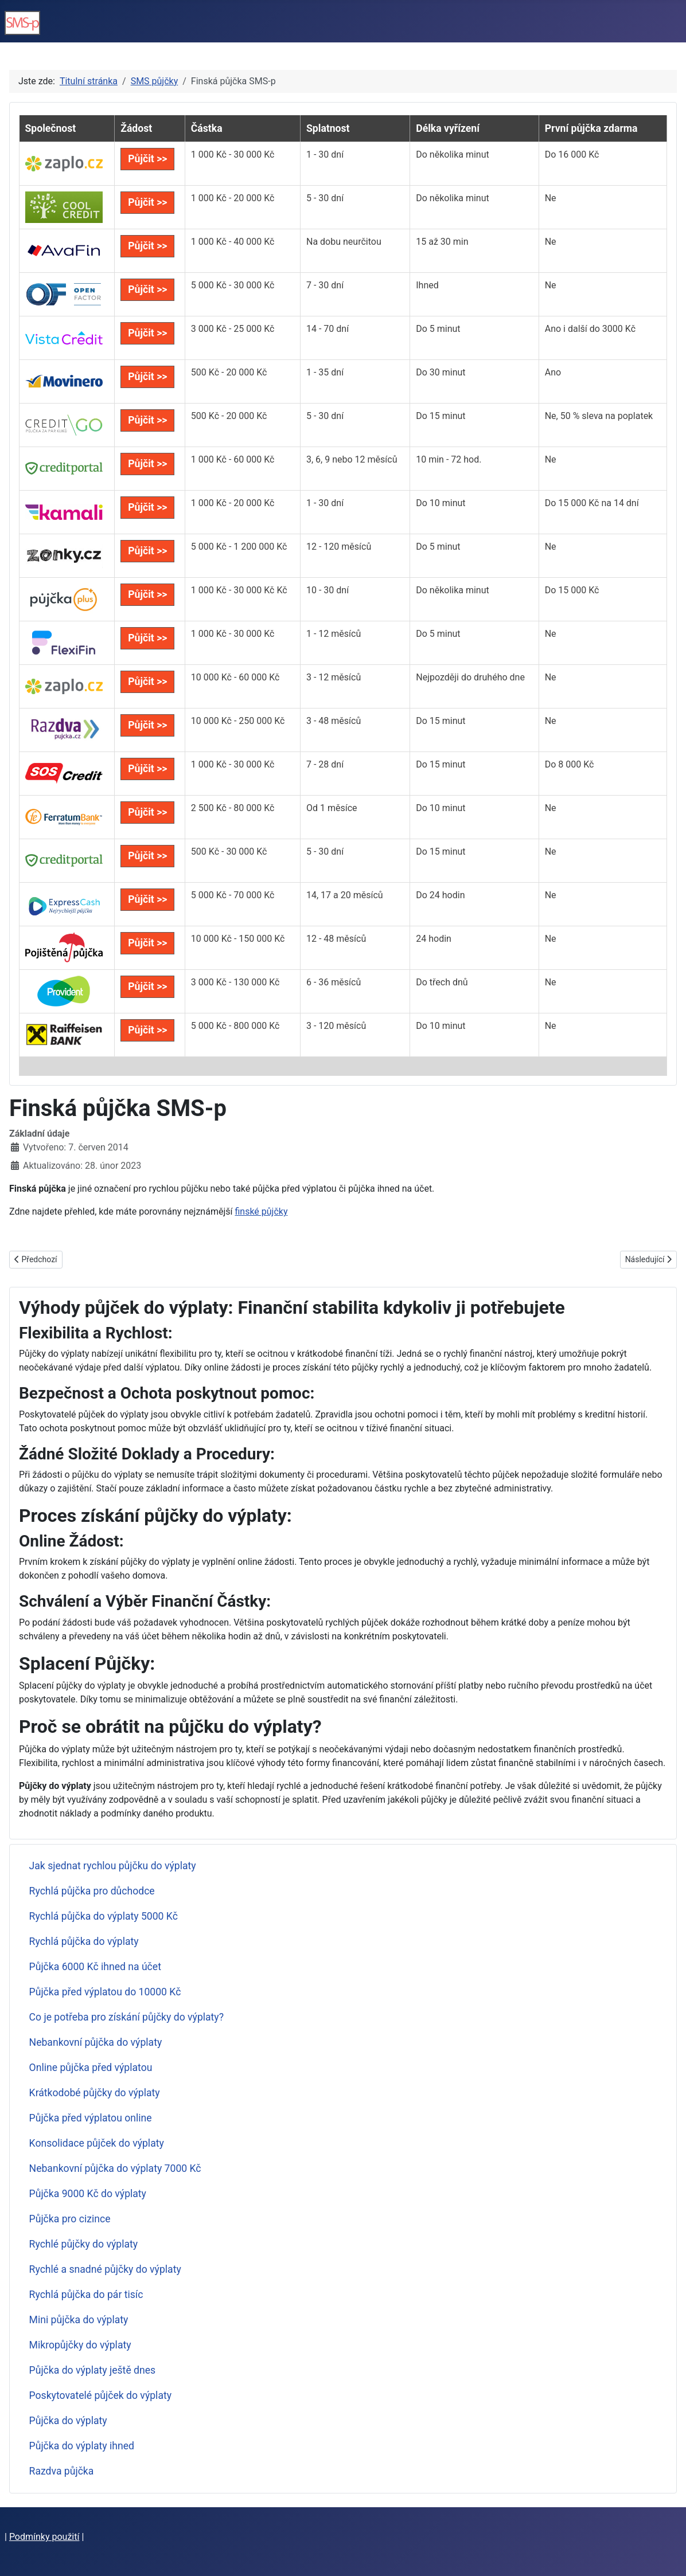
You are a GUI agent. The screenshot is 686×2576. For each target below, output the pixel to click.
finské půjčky (261, 1211)
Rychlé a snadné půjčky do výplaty (105, 2269)
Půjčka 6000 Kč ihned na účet (95, 1966)
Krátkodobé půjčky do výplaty (94, 2093)
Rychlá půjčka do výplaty (84, 1941)
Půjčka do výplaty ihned (81, 2446)
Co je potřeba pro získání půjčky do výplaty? (126, 2017)
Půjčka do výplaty (68, 2420)
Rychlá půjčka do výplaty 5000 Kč (103, 1916)
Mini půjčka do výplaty (78, 2320)
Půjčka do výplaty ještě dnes (92, 2370)
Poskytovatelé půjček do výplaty (100, 2395)
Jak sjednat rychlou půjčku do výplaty (112, 1866)
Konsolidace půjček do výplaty (96, 2143)
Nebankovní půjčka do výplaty (95, 2042)
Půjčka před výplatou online (90, 2118)
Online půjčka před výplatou (91, 2067)
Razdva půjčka (61, 2471)
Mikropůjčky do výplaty (80, 2345)
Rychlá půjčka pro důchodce (92, 1891)
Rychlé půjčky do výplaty (83, 2244)
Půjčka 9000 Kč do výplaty (87, 2193)
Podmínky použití (44, 2536)
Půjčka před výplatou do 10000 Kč (105, 1992)
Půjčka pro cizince (70, 2219)
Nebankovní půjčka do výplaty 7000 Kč (115, 2168)
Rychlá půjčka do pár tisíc (86, 2294)
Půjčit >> (147, 159)
